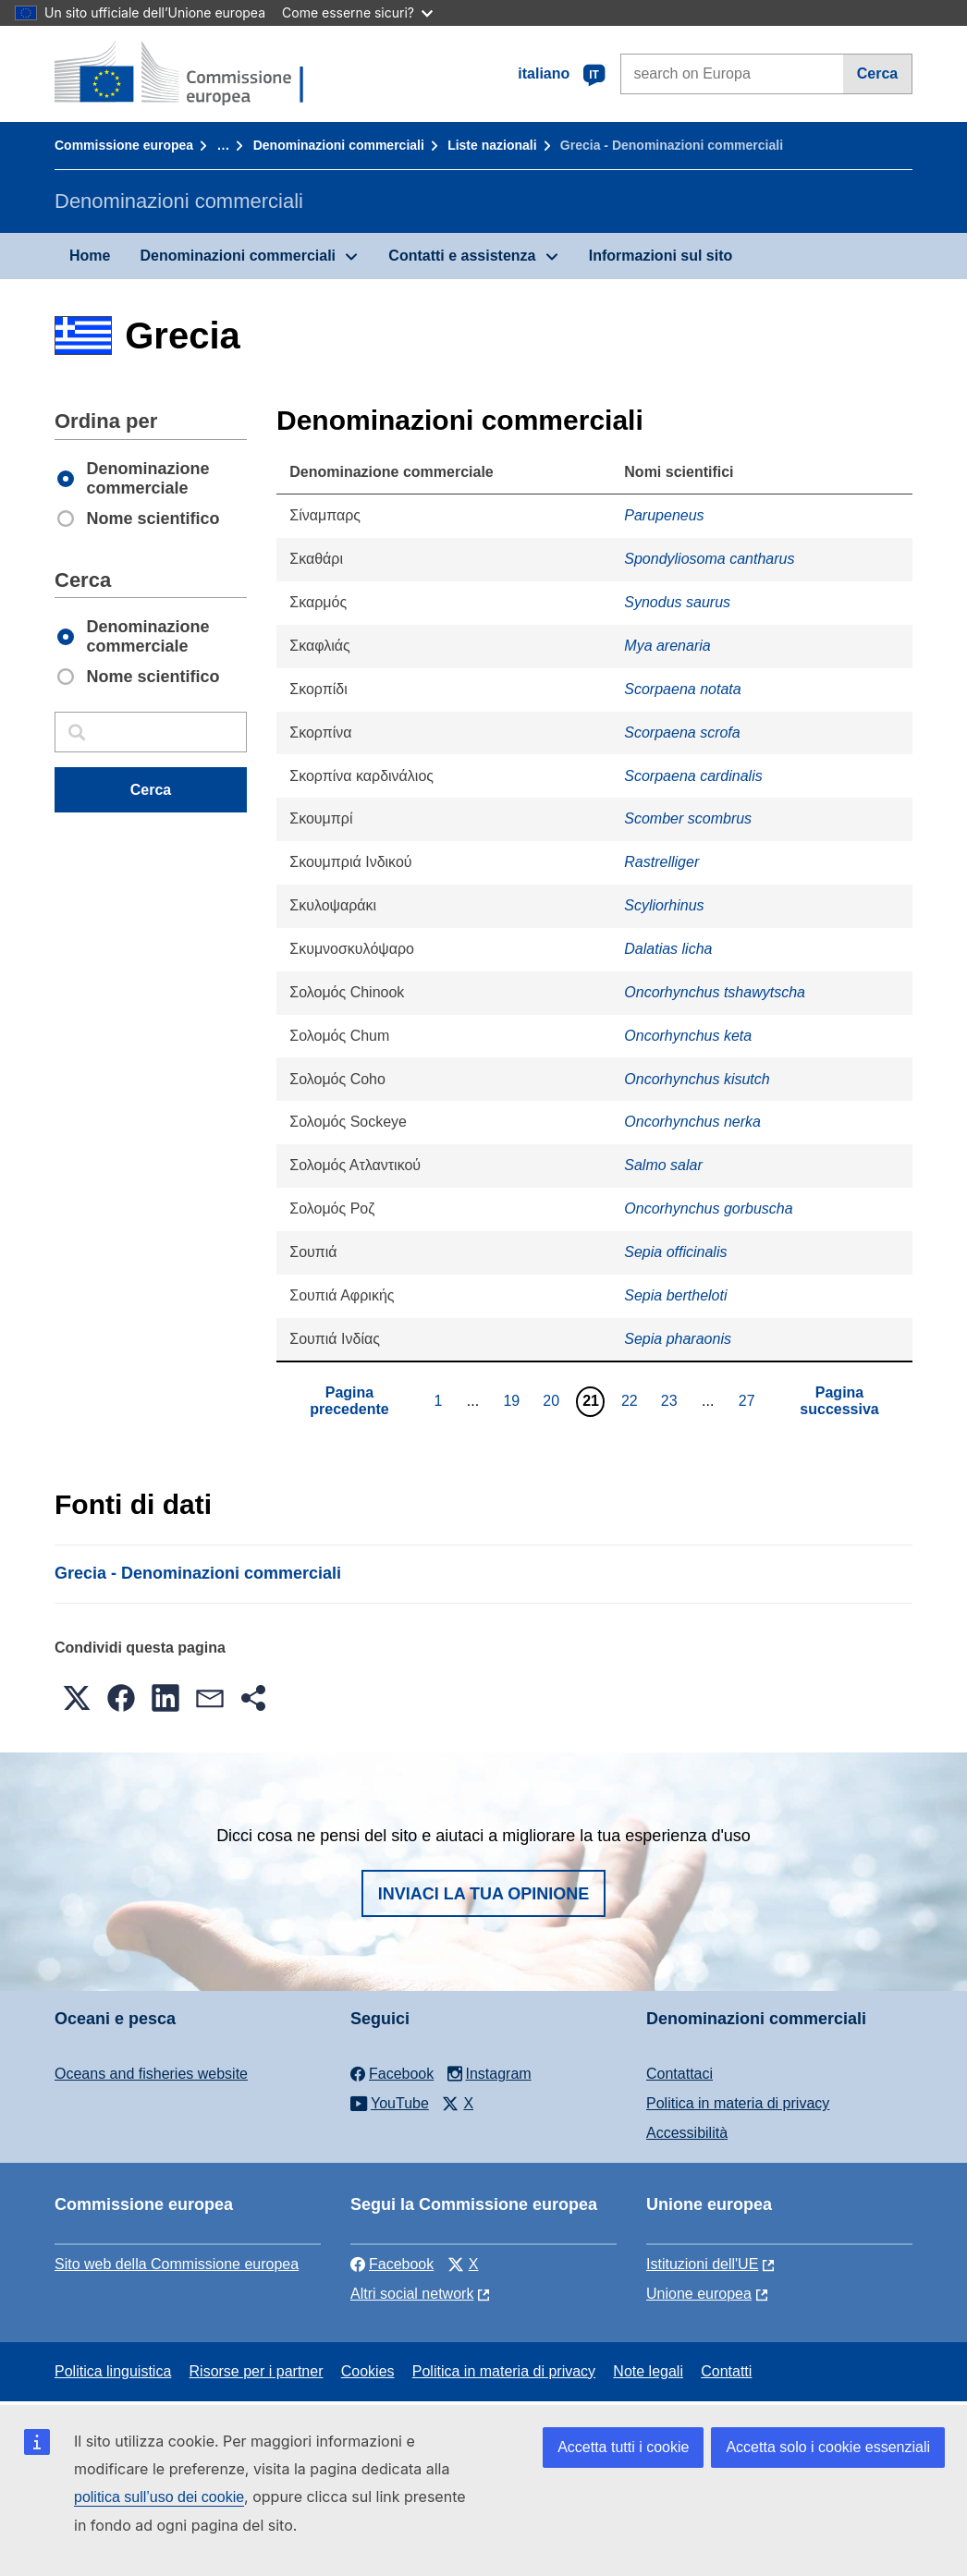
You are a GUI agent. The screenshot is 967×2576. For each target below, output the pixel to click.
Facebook (392, 2264)
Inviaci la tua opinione (484, 1894)
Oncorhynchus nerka (692, 1121)
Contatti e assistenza (461, 255)
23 (671, 1400)
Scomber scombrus (688, 818)
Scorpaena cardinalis (693, 776)
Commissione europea (124, 145)
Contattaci (679, 2074)
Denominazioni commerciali (338, 145)
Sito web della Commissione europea (177, 2264)
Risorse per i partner (257, 2371)
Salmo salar (663, 1165)
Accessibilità (687, 2133)
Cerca (877, 73)
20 (553, 1400)
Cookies (368, 2371)
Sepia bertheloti (675, 1295)
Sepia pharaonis (677, 1339)
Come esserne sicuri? (357, 12)
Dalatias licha (668, 949)
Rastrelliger (661, 862)
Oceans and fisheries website (151, 2074)
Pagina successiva (839, 1401)
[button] (76, 1697)
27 (749, 1400)
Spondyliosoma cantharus (709, 559)
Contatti (726, 2371)
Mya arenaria (667, 645)
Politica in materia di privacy (737, 2103)
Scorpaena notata (682, 689)
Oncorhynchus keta (688, 1036)
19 (513, 1400)
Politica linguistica (113, 2371)
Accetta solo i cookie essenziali (828, 2447)
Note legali (648, 2371)
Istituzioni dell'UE (702, 2264)
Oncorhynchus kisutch (696, 1079)
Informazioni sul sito (661, 255)
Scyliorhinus (664, 905)
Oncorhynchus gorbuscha (708, 1208)
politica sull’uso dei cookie (159, 2497)
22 (632, 1400)
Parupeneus (664, 515)
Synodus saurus (677, 602)
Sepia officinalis (675, 1252)
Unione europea (699, 2293)
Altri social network (411, 2293)
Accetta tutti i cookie (623, 2447)
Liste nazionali (491, 145)
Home (89, 255)
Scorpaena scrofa (682, 732)
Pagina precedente (349, 1401)
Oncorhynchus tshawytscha (714, 992)
